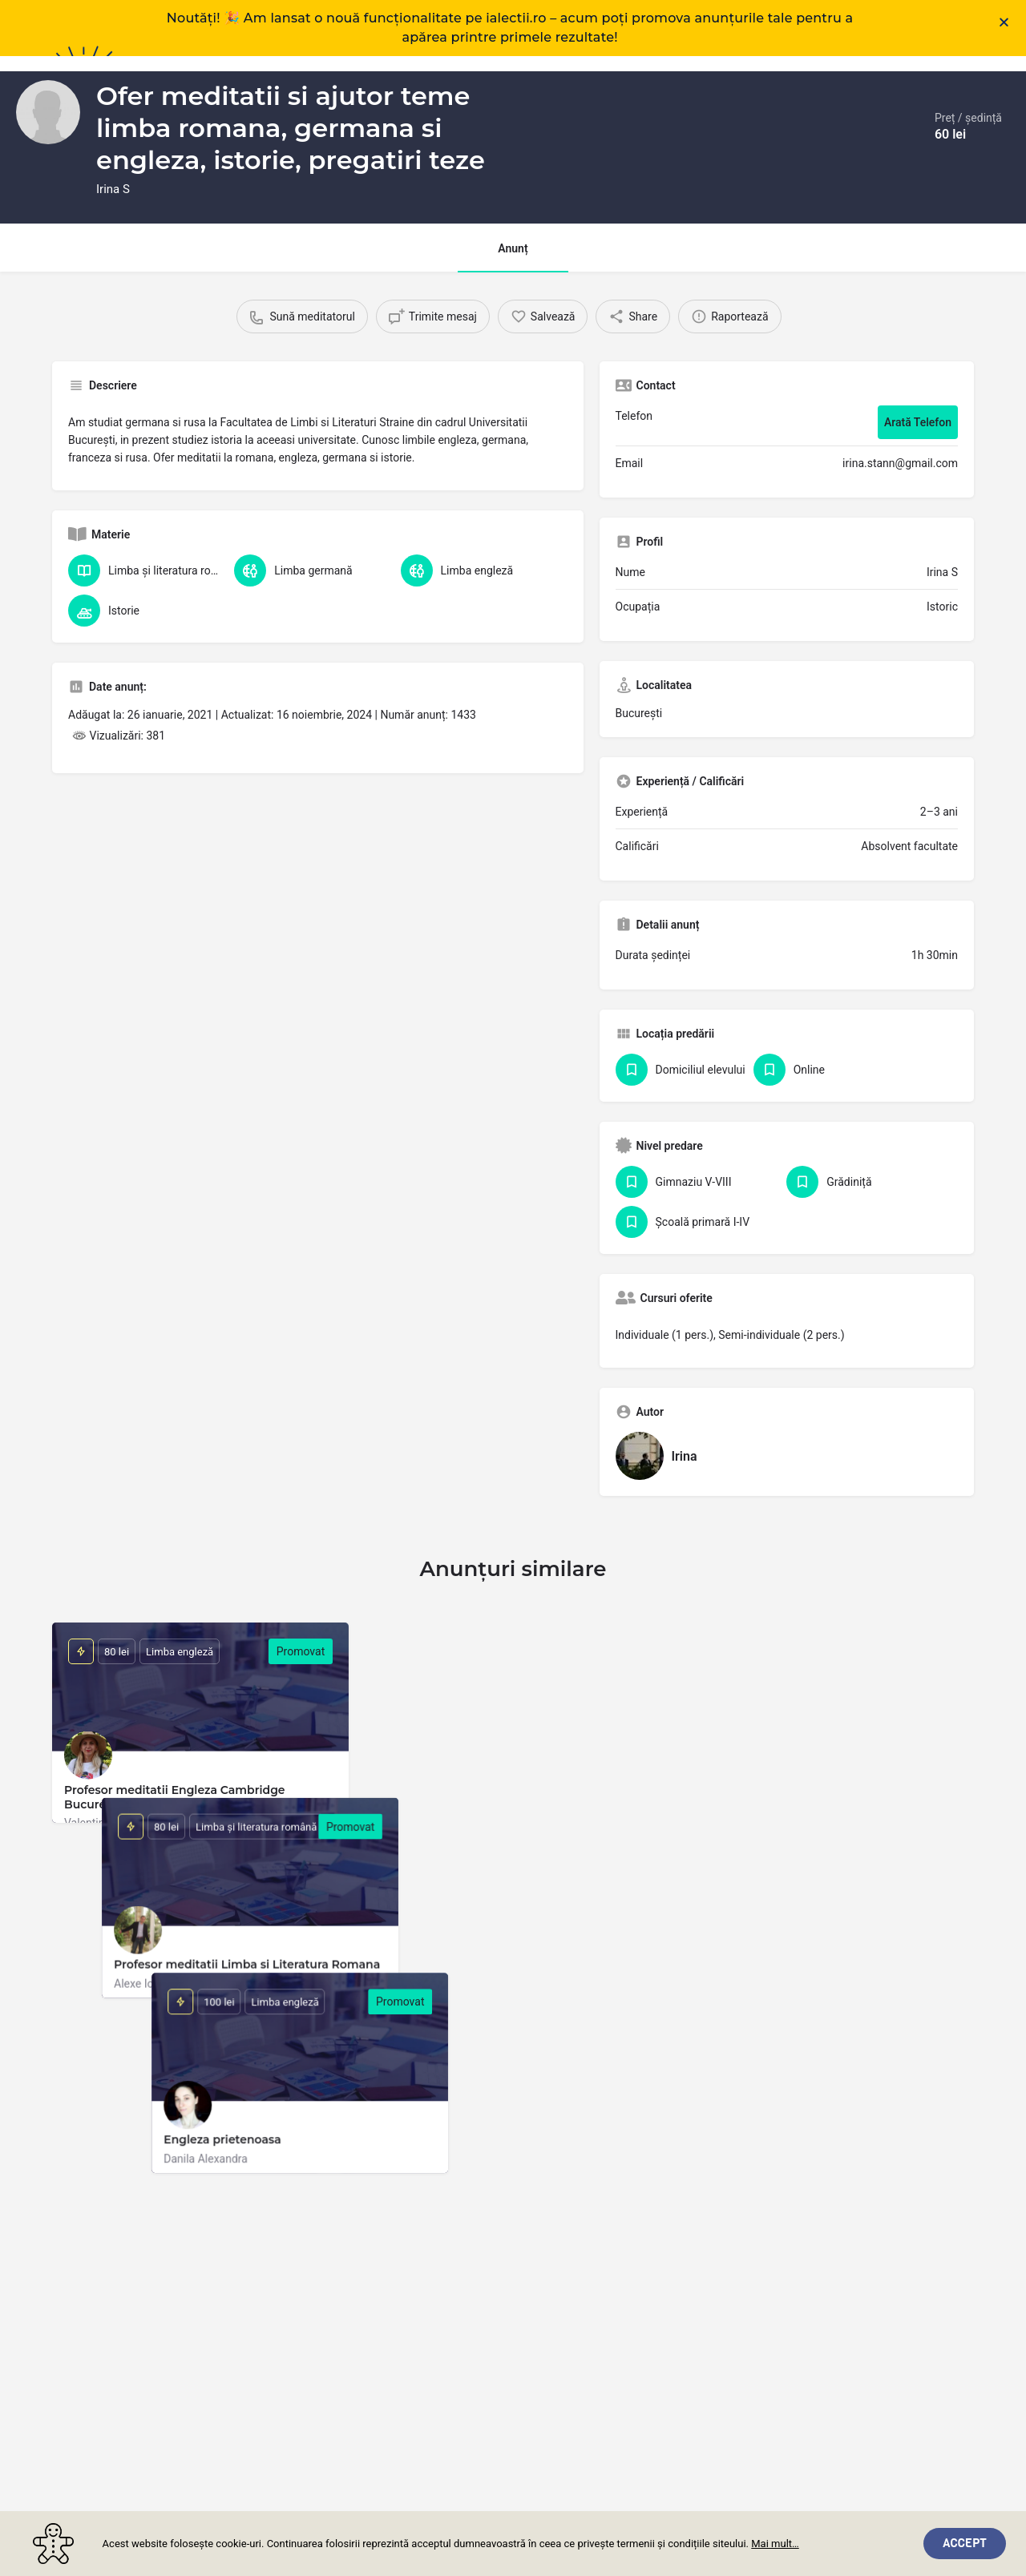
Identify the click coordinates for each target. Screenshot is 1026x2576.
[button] (1004, 22)
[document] (513, 1288)
